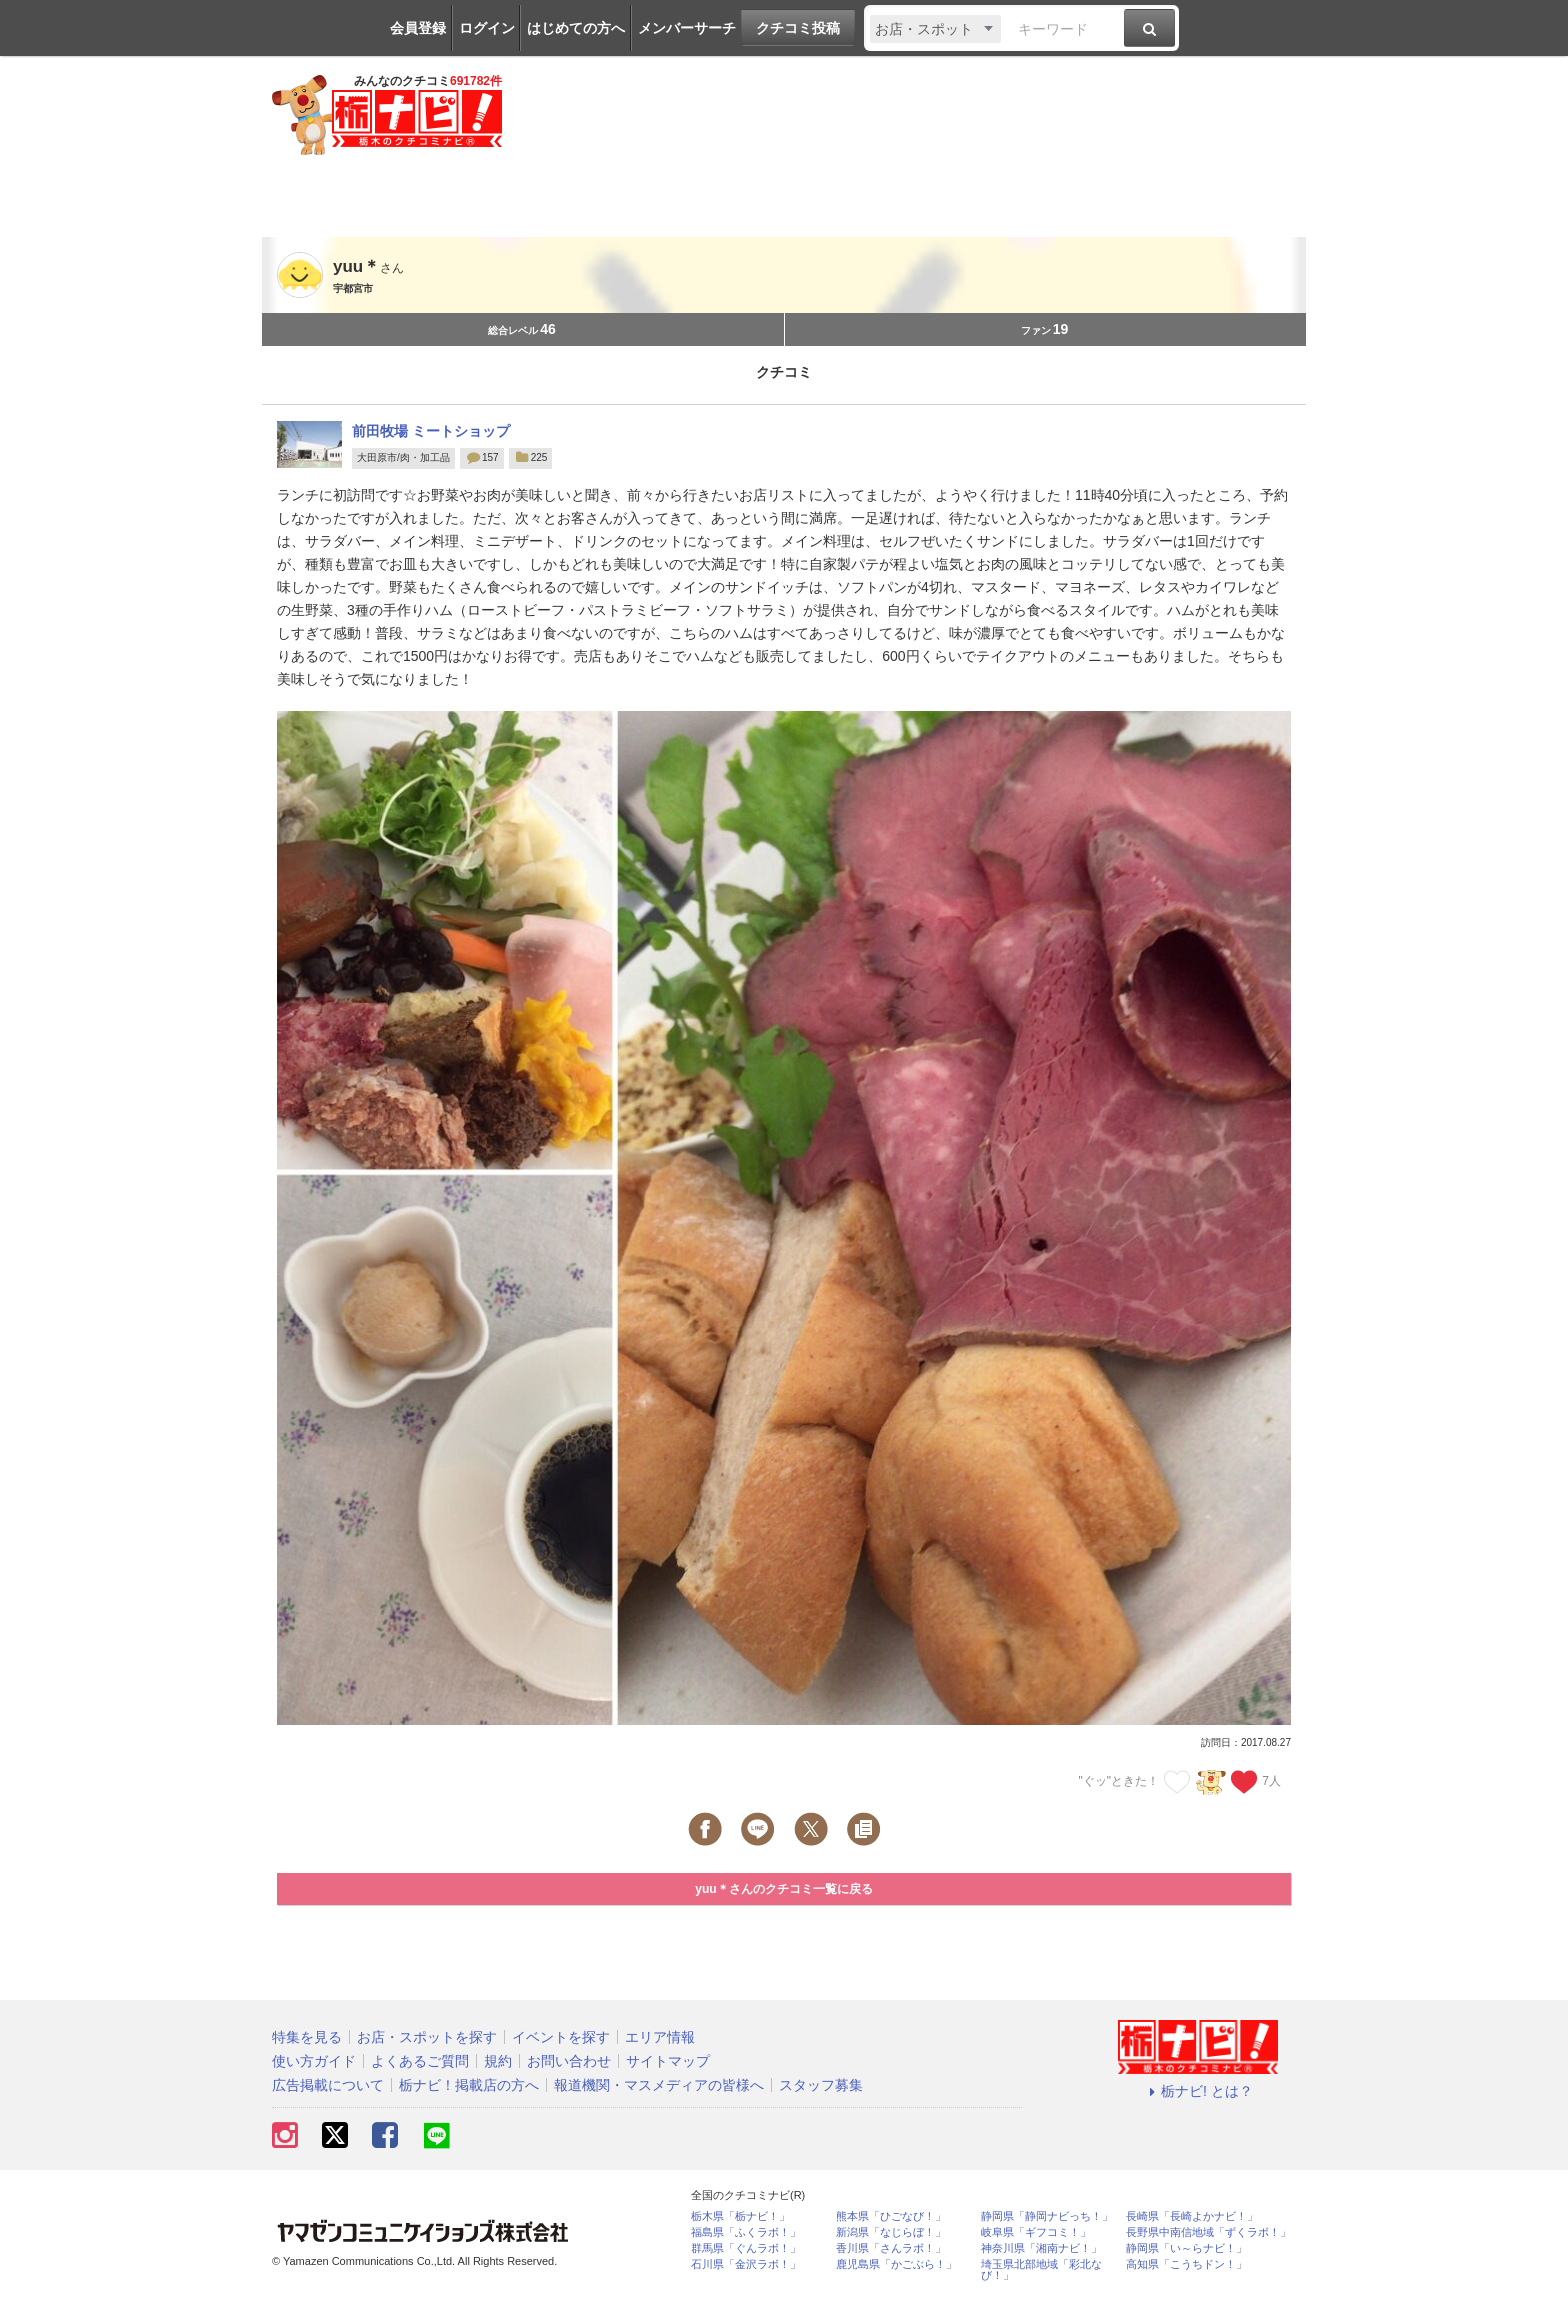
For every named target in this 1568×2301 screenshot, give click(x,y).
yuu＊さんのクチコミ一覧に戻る (783, 1889)
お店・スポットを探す (427, 2037)
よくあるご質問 (420, 2061)
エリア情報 (660, 2037)
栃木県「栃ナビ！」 (740, 2216)
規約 (498, 2061)
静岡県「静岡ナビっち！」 (1047, 2216)
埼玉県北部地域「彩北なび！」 (1041, 2270)
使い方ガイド (314, 2061)
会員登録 (418, 28)
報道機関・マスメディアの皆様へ (659, 2085)
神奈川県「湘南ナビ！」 (1041, 2248)
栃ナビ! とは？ (1198, 2091)
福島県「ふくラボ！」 (746, 2232)
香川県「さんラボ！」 (891, 2248)
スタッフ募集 (821, 2085)
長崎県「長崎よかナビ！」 (1192, 2216)
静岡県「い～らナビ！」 (1186, 2248)
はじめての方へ (576, 28)
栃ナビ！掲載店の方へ (469, 2085)
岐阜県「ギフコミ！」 (1036, 2232)
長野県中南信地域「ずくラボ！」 (1208, 2232)
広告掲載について (328, 2085)
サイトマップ (668, 2061)
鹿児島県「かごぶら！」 (896, 2264)
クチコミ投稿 (798, 28)
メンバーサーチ (687, 28)
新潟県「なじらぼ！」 (891, 2232)
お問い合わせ (569, 2061)
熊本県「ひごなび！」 (891, 2216)
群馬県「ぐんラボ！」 (746, 2248)
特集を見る (307, 2037)
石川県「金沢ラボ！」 (746, 2264)
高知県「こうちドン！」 (1186, 2264)
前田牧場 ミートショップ (431, 431)
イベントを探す (561, 2037)
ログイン (487, 28)
